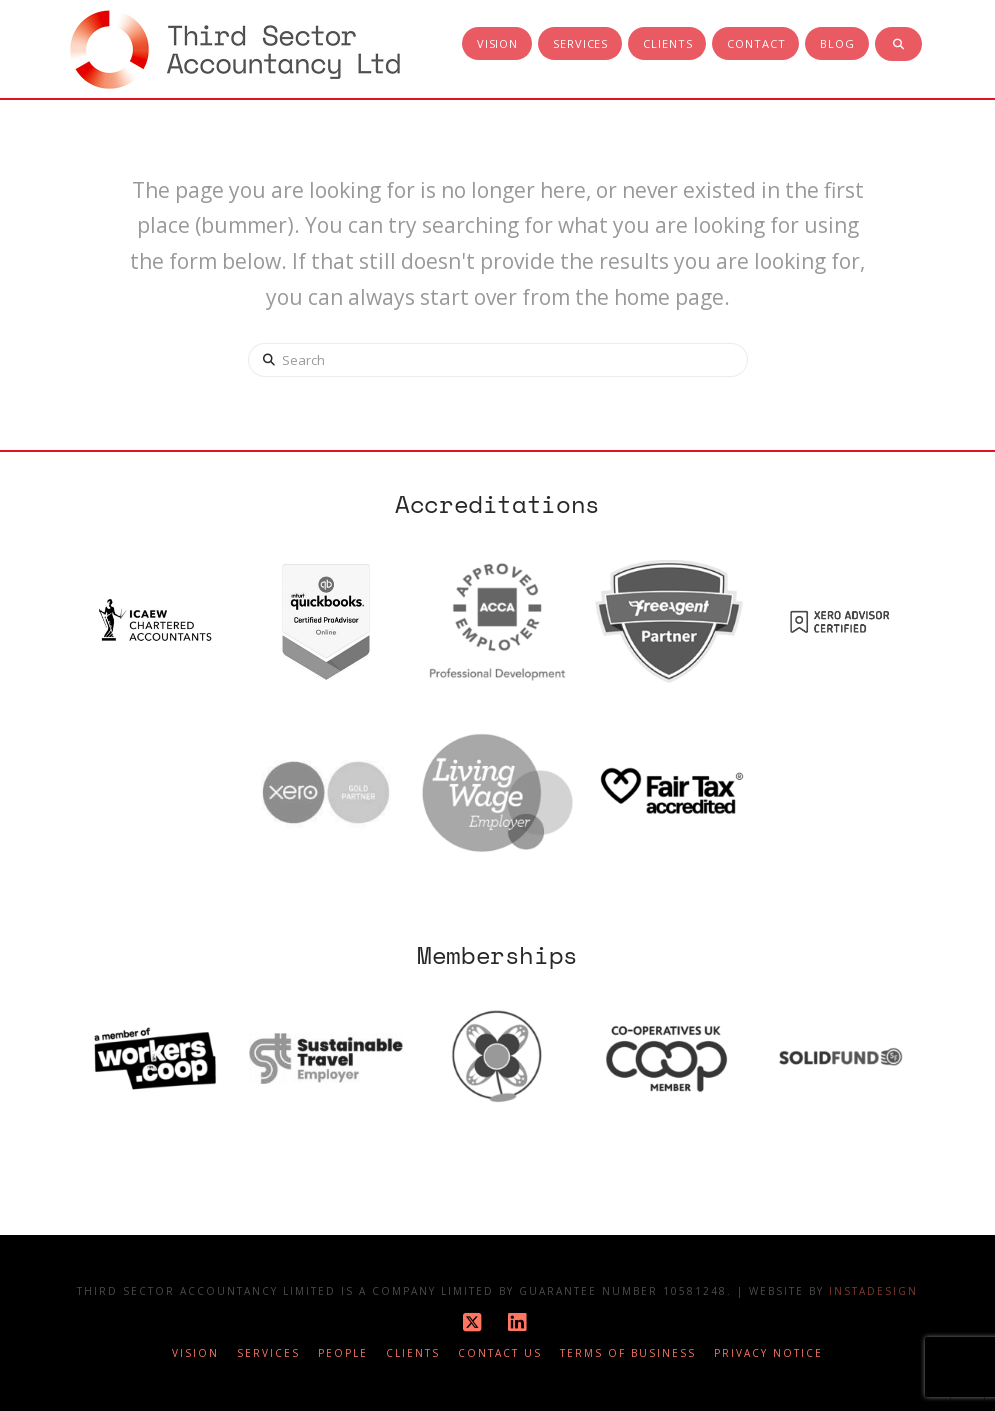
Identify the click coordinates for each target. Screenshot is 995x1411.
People (343, 1353)
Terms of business (628, 1353)
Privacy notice (768, 1353)
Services (268, 1353)
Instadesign (873, 1291)
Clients (413, 1353)
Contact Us (500, 1353)
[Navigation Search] (899, 45)
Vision (195, 1353)
